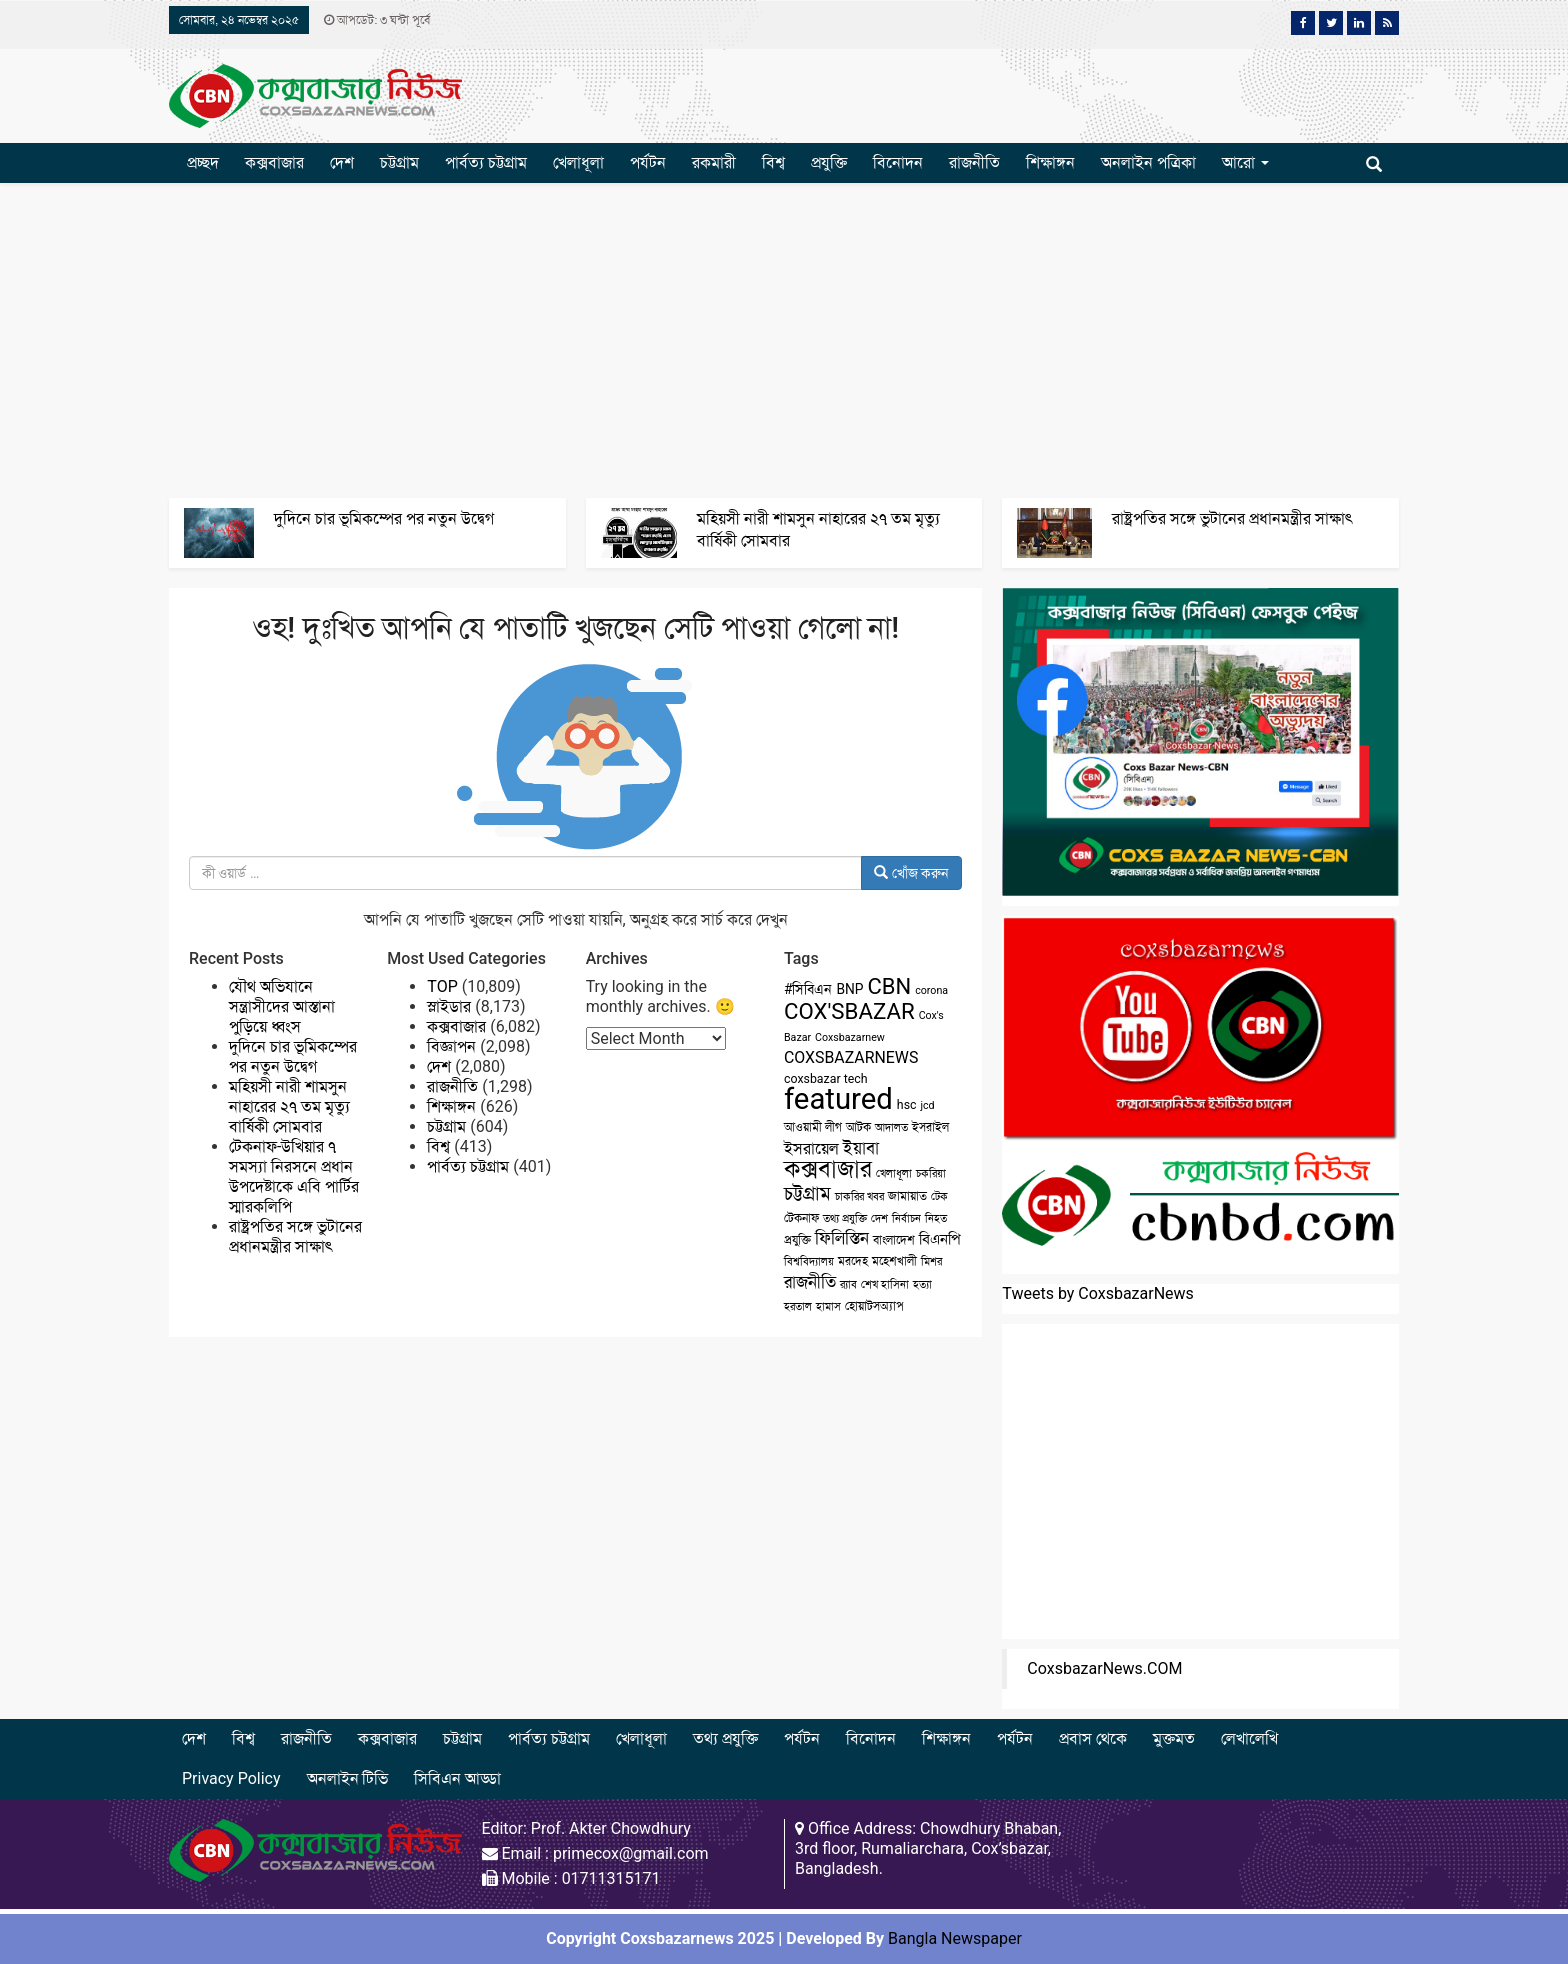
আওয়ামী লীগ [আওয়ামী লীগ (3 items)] (813, 1127)
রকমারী (714, 162)
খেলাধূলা (578, 162)
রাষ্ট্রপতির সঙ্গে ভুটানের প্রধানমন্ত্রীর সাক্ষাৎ (1232, 518)
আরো (1245, 162)
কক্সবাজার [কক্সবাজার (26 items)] (828, 1169)
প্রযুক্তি (829, 162)
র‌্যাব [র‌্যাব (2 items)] (848, 1284)
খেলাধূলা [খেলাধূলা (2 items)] (894, 1173)
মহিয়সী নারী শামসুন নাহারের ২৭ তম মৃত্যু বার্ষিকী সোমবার (289, 1106)
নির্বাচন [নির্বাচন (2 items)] (906, 1218)
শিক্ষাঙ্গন (1050, 162)
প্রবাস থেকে (1093, 1738)
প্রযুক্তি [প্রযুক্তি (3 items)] (797, 1240)
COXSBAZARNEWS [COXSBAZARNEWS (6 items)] (851, 1057)
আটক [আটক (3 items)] (858, 1127)
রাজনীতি (974, 162)
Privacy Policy (231, 1778)
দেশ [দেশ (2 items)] (879, 1218)
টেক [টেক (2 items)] (939, 1196)
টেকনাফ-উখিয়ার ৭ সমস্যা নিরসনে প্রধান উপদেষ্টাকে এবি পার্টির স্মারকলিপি (294, 1176)
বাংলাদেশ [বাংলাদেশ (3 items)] (894, 1240)
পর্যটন (648, 162)
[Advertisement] (784, 338)
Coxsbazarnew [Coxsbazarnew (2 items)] (850, 1037)
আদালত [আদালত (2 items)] (891, 1127)
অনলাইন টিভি (348, 1778)
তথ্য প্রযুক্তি (725, 1738)
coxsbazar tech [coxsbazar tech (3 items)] (826, 1079)
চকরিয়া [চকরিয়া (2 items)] (931, 1173)
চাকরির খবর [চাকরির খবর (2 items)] (859, 1196)
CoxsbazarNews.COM (1104, 1668)
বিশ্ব (773, 162)
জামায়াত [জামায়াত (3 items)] (907, 1196)
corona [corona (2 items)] (931, 990)
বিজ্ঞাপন (451, 1046)
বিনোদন (898, 162)
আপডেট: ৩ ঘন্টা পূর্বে (377, 20)
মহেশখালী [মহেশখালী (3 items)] (894, 1261)
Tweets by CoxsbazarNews (1098, 1293)
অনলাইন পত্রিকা (1148, 162)
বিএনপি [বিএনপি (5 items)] (939, 1239)
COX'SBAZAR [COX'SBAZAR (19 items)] (849, 1011)
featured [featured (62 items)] (838, 1099)
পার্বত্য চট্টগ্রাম (486, 162)
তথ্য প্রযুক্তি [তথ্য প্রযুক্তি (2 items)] (845, 1218)
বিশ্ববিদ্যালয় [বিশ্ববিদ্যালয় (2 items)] (809, 1261)
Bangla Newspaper (955, 1938)
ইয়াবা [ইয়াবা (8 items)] (861, 1148)
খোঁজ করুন (911, 873)
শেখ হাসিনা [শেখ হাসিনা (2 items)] (885, 1284)
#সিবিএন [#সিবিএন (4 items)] (808, 989)
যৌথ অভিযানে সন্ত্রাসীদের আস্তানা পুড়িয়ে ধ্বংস (282, 1006)
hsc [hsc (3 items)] (907, 1105)
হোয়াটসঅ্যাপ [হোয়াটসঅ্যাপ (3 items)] (874, 1306)
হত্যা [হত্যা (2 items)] (922, 1284)
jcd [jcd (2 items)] (927, 1105)
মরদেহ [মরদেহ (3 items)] (853, 1261)
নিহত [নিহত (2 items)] (936, 1218)
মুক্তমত (1174, 1738)
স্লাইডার (449, 1006)
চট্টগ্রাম (399, 162)
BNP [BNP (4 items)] (849, 989)
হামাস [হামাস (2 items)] (828, 1306)
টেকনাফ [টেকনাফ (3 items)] (801, 1218)
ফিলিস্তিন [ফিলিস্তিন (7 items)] (842, 1238)
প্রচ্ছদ (203, 162)
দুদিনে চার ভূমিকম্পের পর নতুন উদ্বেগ (384, 518)
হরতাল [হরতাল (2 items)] (798, 1306)
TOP (442, 986)
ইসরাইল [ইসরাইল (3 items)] (930, 1127)
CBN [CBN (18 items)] (890, 986)
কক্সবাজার (274, 162)
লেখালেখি (1249, 1738)
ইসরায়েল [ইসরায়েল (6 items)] (811, 1148)
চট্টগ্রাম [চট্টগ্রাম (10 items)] (807, 1194)
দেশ (342, 162)
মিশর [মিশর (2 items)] (931, 1261)
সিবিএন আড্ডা (457, 1778)
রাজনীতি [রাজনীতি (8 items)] (810, 1282)
